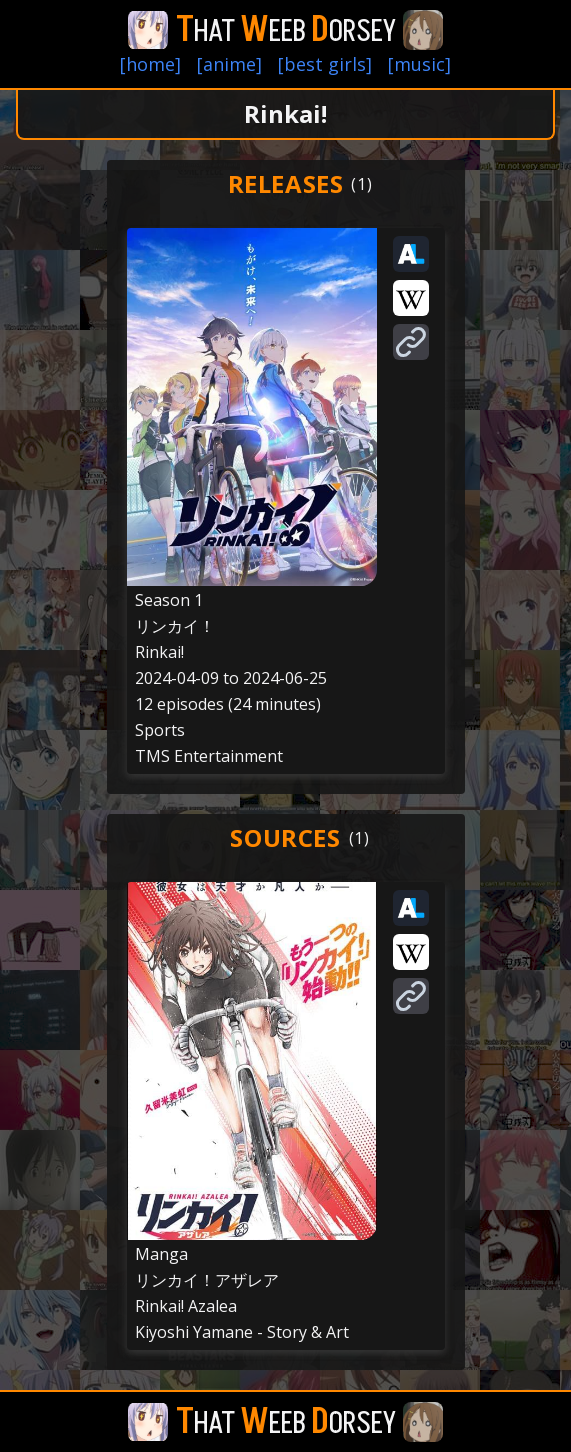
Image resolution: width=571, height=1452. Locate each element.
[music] (419, 64)
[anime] (229, 64)
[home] (150, 64)
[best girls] (325, 64)
